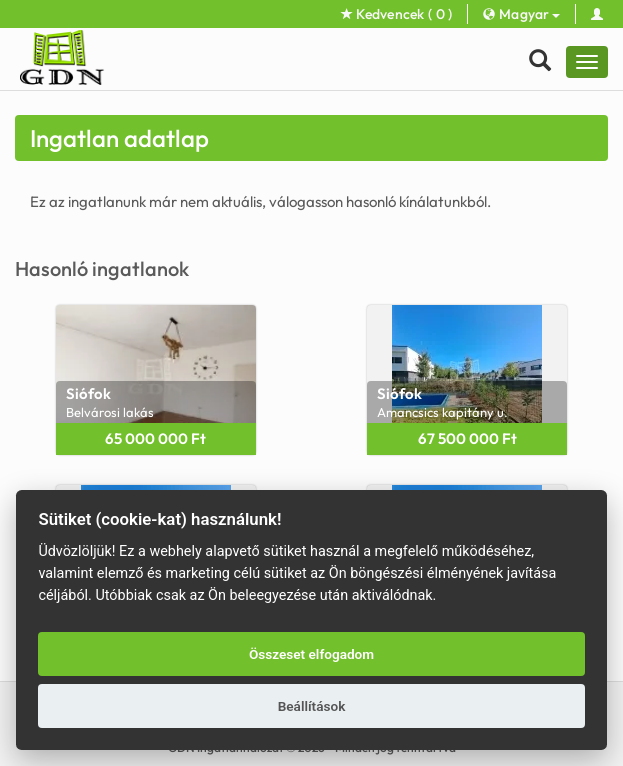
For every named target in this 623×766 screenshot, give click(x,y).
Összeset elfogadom (311, 654)
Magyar (521, 14)
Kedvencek (397, 14)
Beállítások (312, 706)
